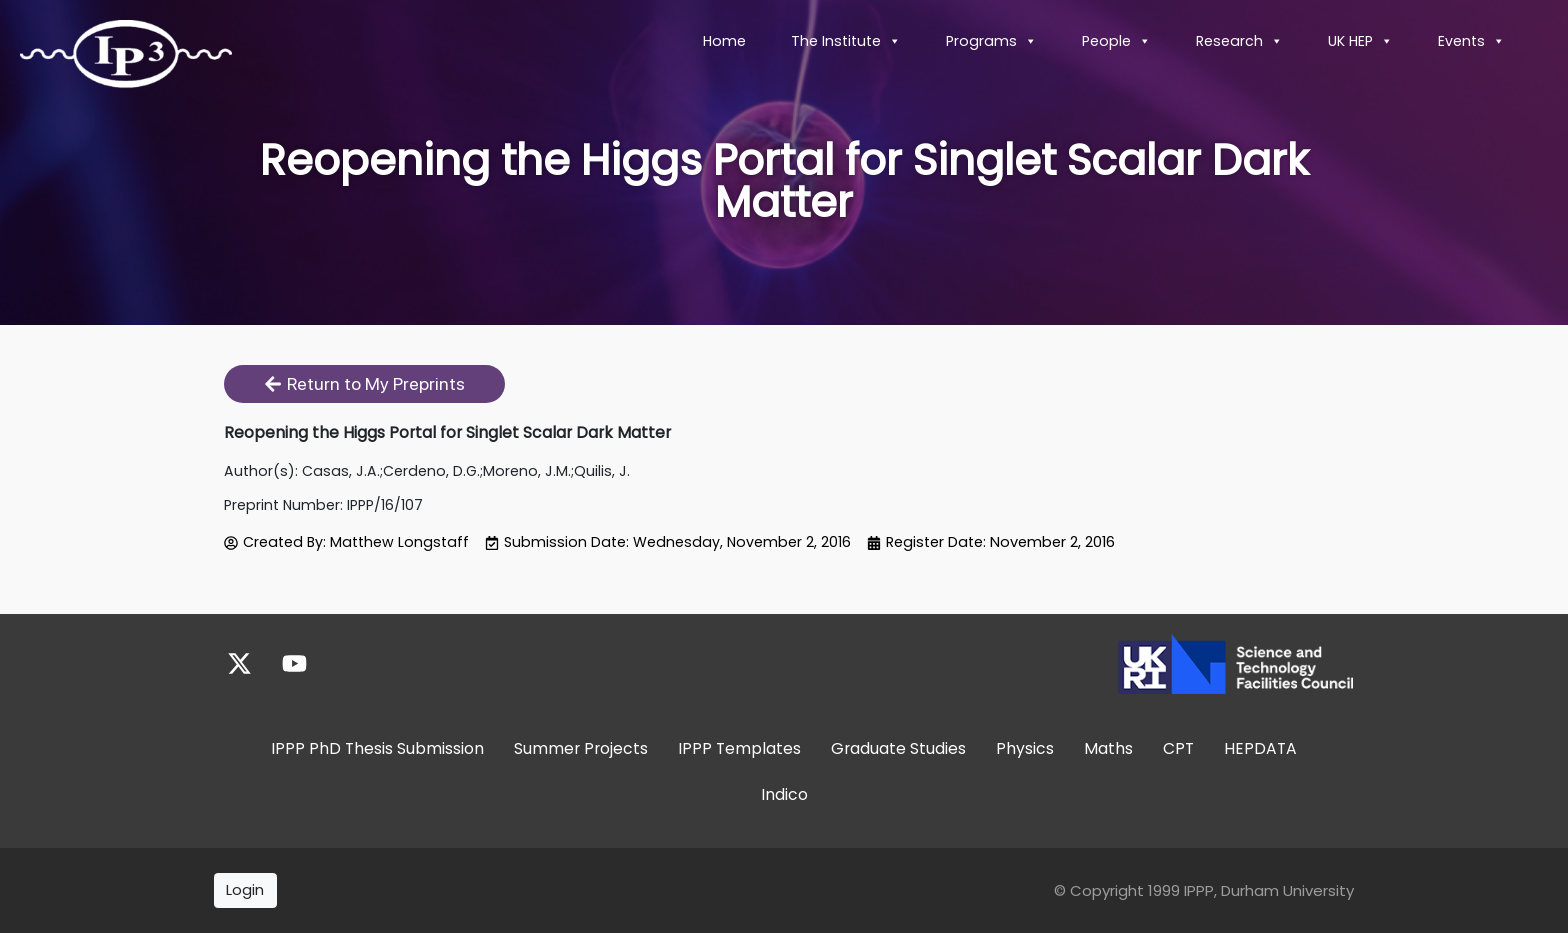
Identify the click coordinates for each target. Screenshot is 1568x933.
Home (724, 41)
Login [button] (245, 889)
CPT (1178, 748)
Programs (991, 41)
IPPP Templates (739, 748)
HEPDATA (1260, 748)
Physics (1025, 748)
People (1116, 41)
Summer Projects (581, 748)
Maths (1108, 748)
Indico (784, 793)
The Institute (846, 41)
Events (1471, 41)
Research (1239, 41)
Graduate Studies (898, 748)
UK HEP (1360, 41)
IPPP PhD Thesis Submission (377, 748)
